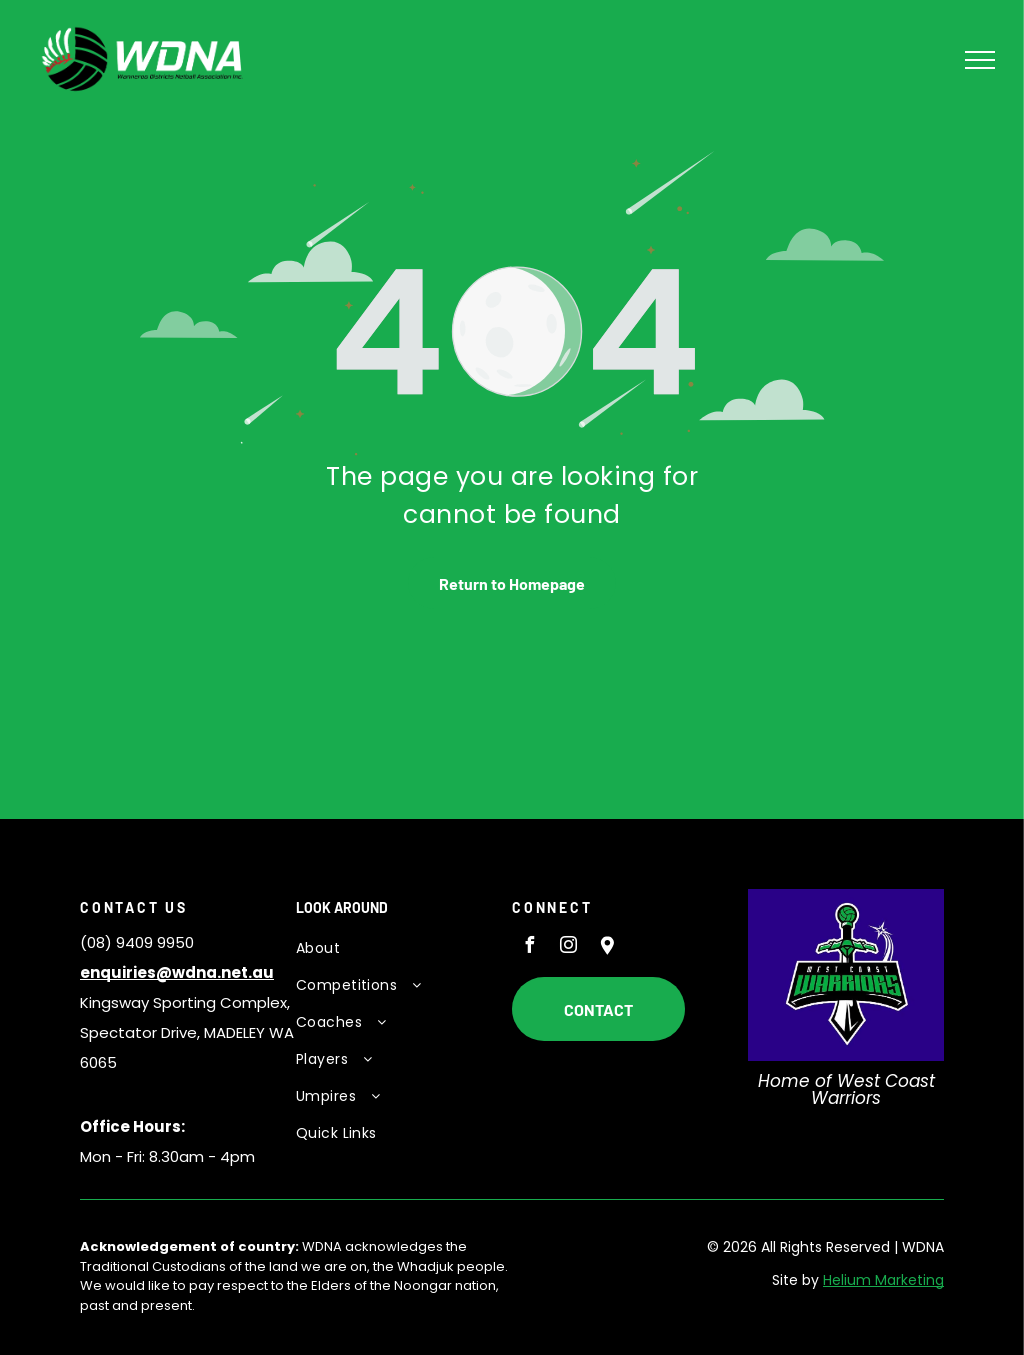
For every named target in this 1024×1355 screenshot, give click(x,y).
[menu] (980, 60)
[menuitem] (393, 948)
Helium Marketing (883, 1280)
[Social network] (607, 947)
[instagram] (568, 947)
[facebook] (529, 947)
